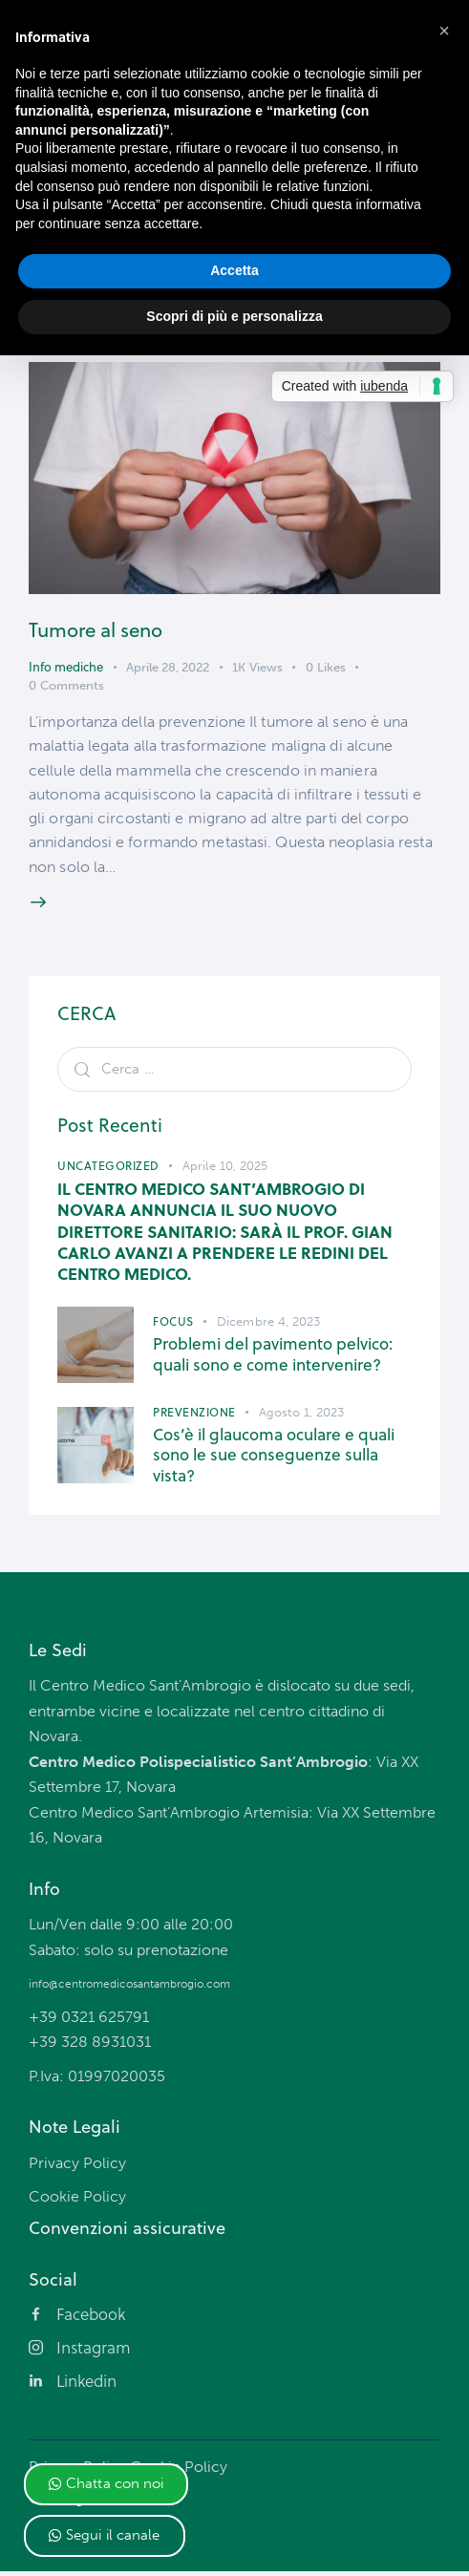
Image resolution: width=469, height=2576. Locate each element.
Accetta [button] (234, 270)
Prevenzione (194, 1415)
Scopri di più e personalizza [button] (234, 316)
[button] (106, 2484)
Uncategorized (108, 1168)
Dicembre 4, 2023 (269, 1325)
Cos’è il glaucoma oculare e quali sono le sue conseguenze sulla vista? (273, 1458)
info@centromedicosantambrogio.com (129, 1986)
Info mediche (66, 666)
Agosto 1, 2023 (301, 1415)
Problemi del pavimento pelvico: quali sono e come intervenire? (273, 1358)
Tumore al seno (98, 630)
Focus (173, 1325)
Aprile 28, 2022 (167, 667)
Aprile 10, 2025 (225, 1168)
